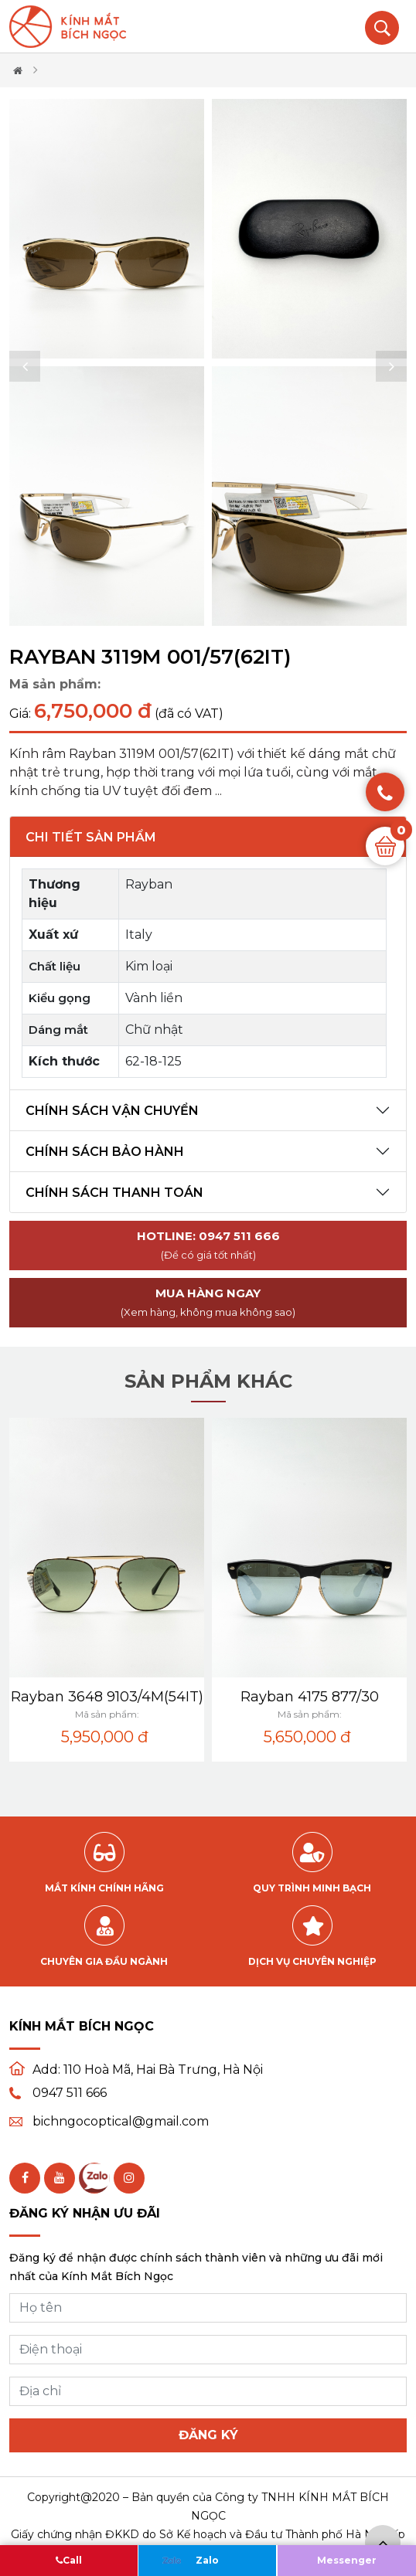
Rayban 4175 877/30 (309, 1696)
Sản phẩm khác (208, 1381)
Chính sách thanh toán (114, 1192)
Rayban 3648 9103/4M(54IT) (107, 1696)
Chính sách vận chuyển (112, 1110)
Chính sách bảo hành (105, 1151)
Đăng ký (208, 2435)
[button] (24, 366)
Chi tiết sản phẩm (91, 837)
